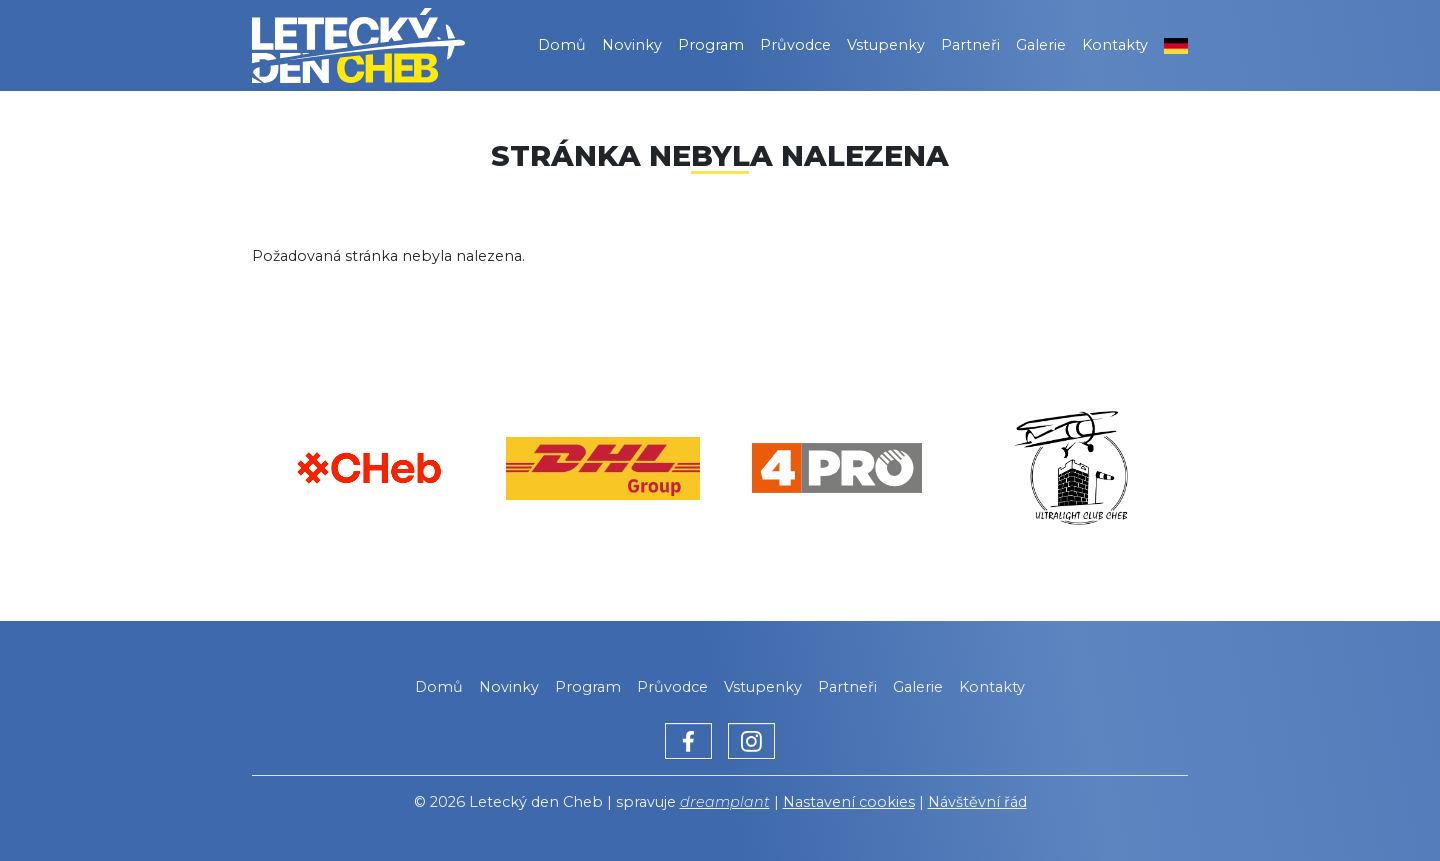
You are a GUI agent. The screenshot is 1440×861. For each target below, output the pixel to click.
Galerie (1041, 45)
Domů (562, 45)
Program (711, 45)
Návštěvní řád (977, 802)
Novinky (632, 45)
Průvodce (795, 45)
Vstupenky (886, 45)
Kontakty (1115, 45)
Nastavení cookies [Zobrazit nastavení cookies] (849, 802)
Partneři (970, 45)
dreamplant (725, 802)
